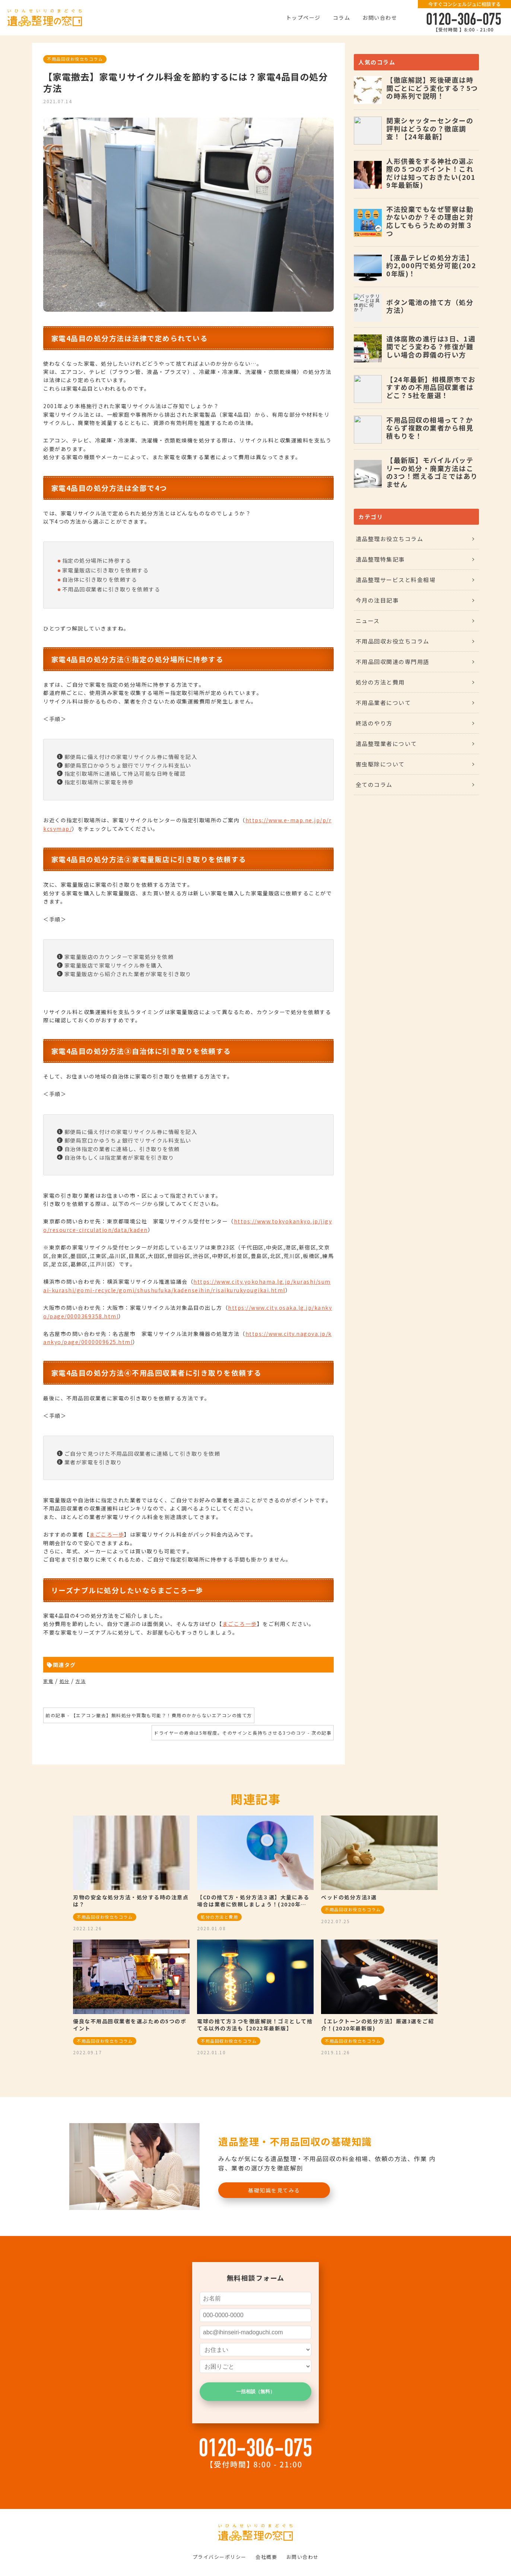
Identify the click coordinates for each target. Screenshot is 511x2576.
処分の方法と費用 (380, 682)
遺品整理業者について (386, 743)
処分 (65, 1681)
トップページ (303, 17)
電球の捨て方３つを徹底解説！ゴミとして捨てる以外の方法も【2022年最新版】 (254, 2024)
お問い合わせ (379, 17)
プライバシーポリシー (220, 2556)
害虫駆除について (380, 764)
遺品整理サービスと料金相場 (396, 580)
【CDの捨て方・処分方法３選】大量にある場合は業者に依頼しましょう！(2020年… (253, 1900)
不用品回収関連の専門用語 (392, 662)
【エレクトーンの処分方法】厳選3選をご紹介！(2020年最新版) (377, 2024)
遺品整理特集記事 (380, 559)
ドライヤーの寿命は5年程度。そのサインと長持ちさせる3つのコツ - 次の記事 (242, 1732)
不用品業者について (383, 702)
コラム (341, 17)
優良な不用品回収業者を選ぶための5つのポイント (129, 2024)
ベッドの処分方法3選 (349, 1897)
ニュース (368, 621)
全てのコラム (374, 784)
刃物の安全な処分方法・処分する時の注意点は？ (130, 1900)
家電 (48, 1681)
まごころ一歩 (106, 1534)
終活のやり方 (374, 723)
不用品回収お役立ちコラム (75, 59)
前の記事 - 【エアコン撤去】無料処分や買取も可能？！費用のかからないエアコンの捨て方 (148, 1715)
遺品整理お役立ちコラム (389, 539)
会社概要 (266, 2556)
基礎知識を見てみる (274, 2190)
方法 (81, 1681)
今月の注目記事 (377, 600)
